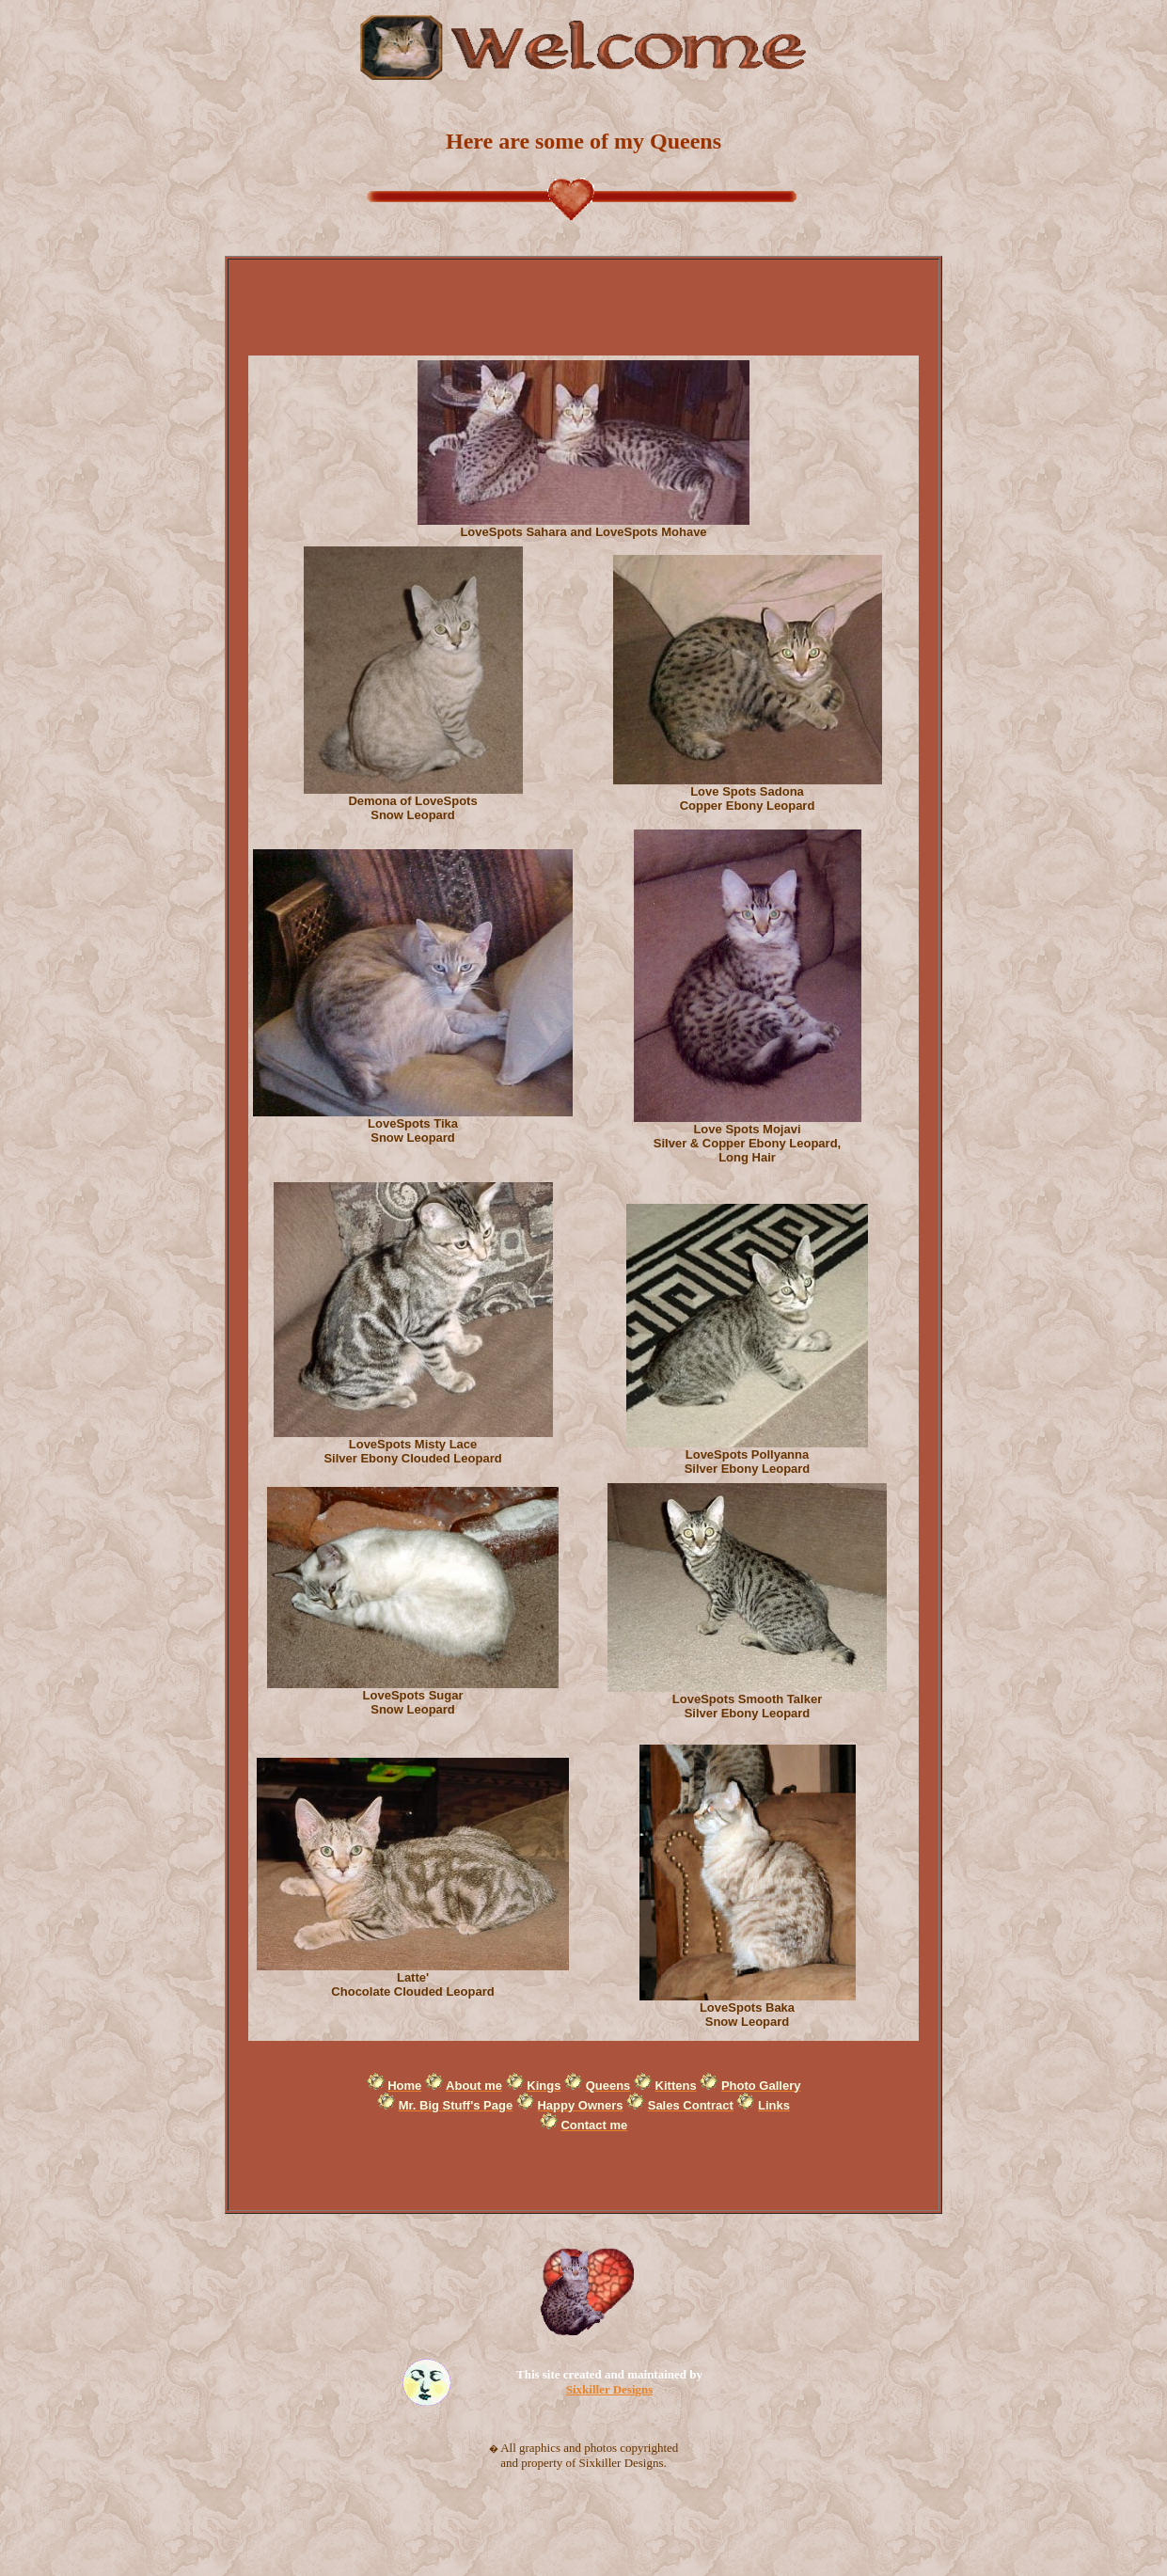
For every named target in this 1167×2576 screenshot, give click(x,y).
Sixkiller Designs (610, 2389)
